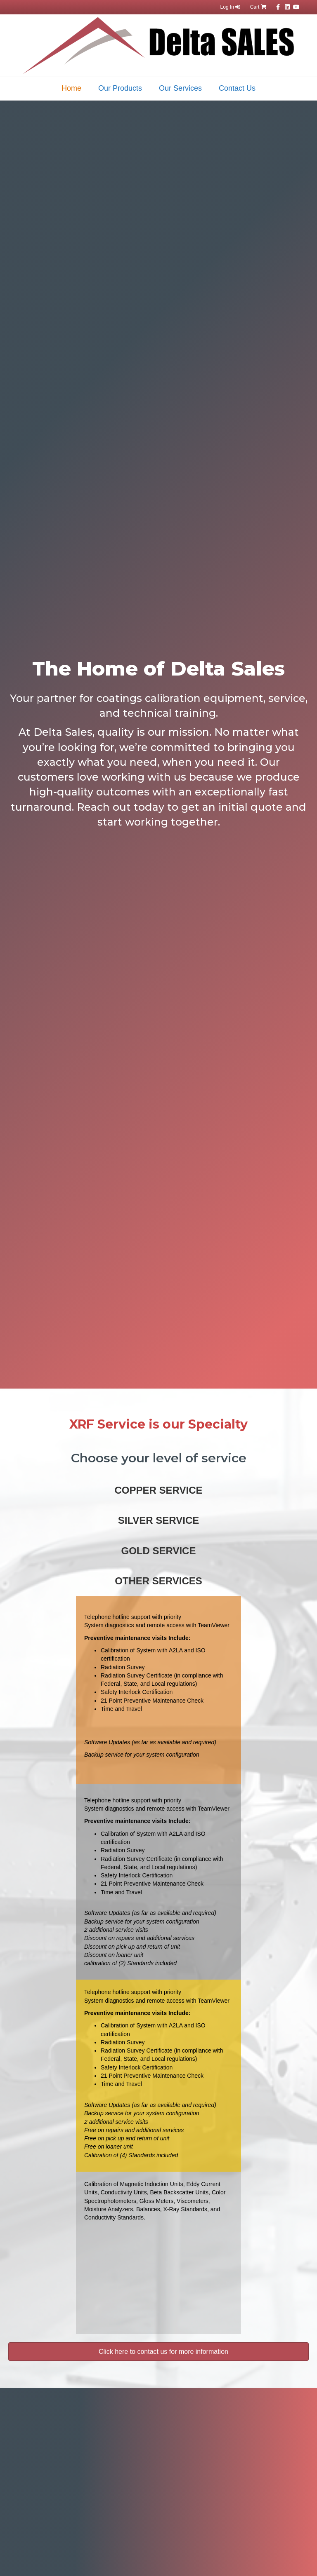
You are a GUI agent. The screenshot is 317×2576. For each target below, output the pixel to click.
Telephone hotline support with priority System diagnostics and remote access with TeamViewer (156, 1621)
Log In (230, 7)
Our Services (180, 88)
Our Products (120, 88)
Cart (258, 7)
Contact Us (237, 88)
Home (71, 88)
